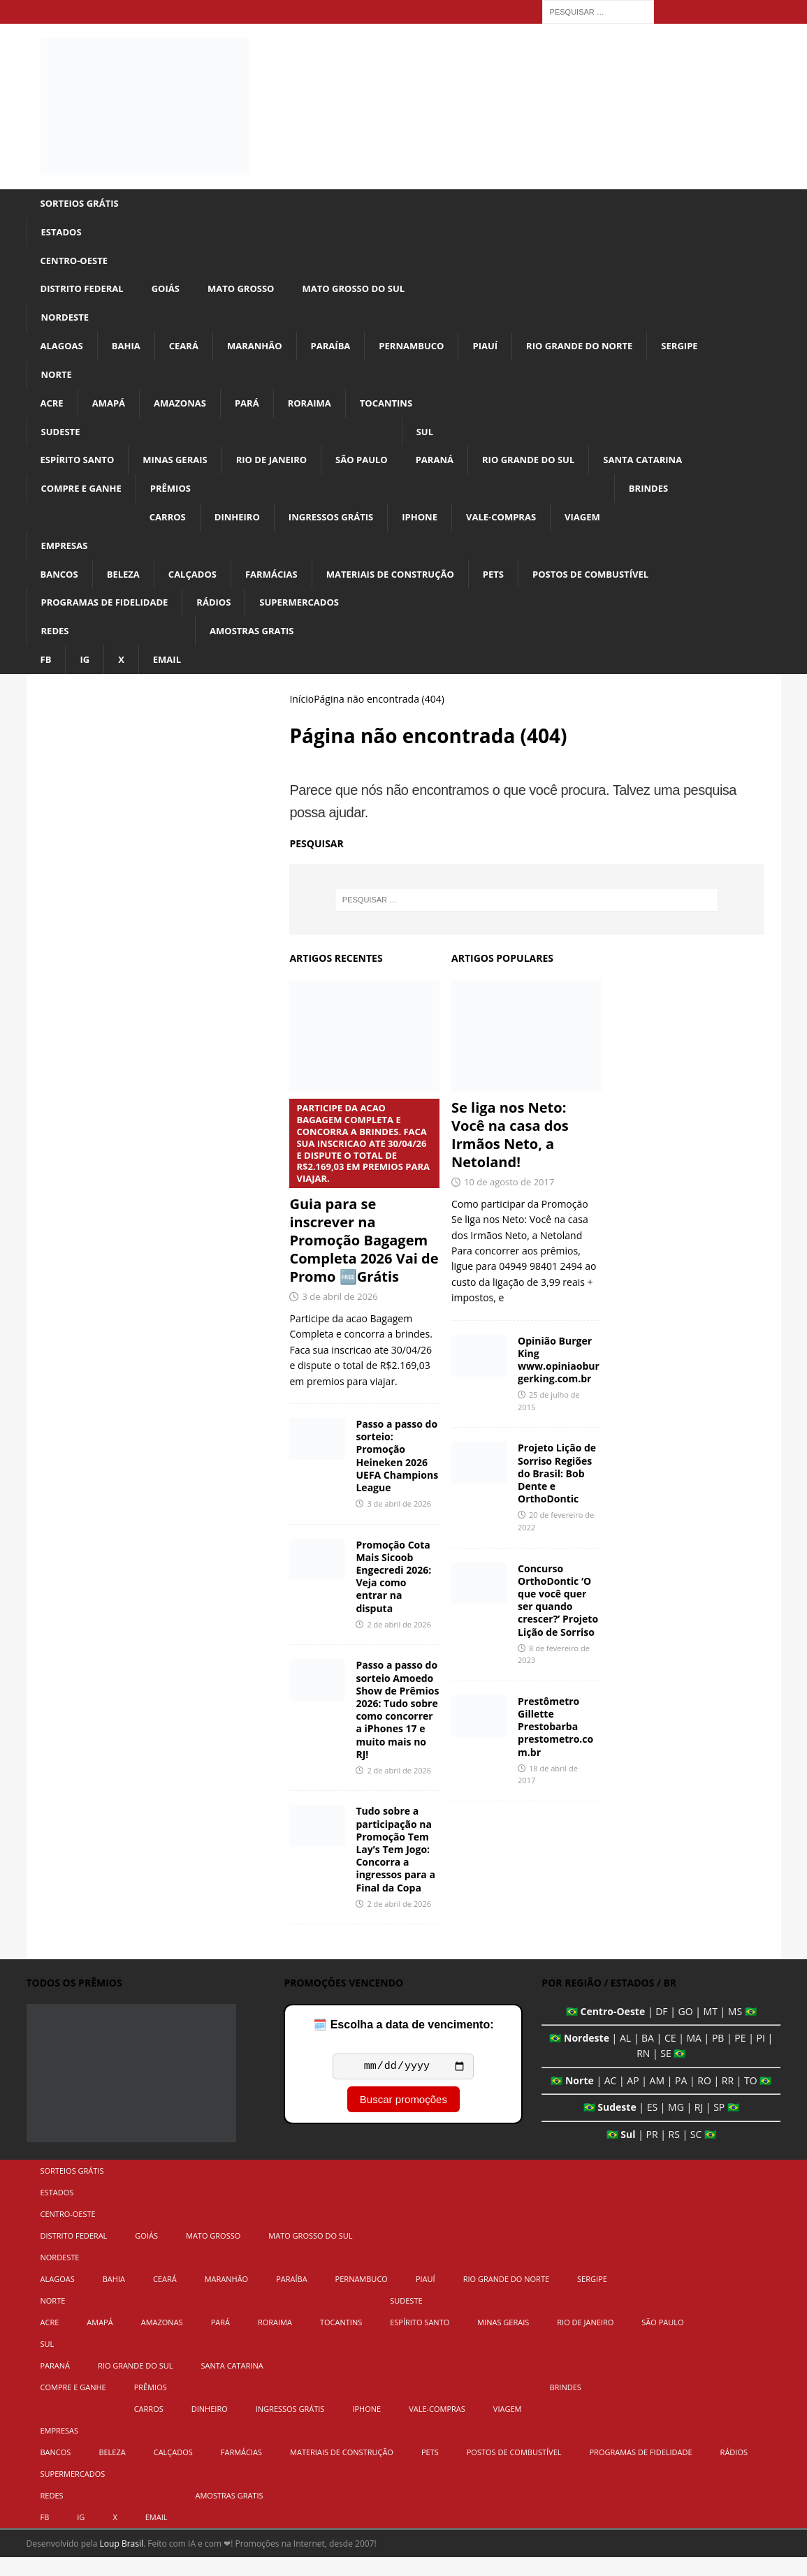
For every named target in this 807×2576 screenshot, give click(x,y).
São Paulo (379, 470)
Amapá (111, 411)
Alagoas (64, 351)
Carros (174, 529)
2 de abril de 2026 (399, 1643)
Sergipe (710, 351)
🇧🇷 (572, 2029)
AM (657, 2099)
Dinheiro (247, 529)
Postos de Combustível (619, 588)
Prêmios (178, 499)
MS (735, 2029)
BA (647, 2056)
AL (625, 2056)
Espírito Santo (80, 470)
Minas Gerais (182, 470)
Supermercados (314, 617)
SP (719, 2125)
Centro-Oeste (77, 263)
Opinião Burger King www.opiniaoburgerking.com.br (558, 1378)
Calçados (200, 588)
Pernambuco (429, 351)
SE (665, 2072)
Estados (63, 233)
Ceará (189, 351)
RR (728, 2099)
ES (652, 2125)
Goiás (173, 292)
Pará (256, 411)
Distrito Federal (85, 292)
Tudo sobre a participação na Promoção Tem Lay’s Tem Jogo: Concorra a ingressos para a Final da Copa (395, 1867)
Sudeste (62, 440)
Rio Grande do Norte (605, 351)
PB (718, 2056)
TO (750, 2099)
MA (693, 2056)
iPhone (440, 529)
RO (704, 2099)
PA (681, 2099)
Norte (58, 381)
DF (661, 2029)
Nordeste (67, 322)
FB (46, 677)
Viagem (610, 529)
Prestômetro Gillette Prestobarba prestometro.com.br (555, 1745)
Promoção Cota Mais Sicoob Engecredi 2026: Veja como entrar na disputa (393, 1595)
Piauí (506, 351)
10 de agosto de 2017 (509, 1200)
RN (643, 2072)
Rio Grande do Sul (554, 470)
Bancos (61, 588)
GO (685, 2029)
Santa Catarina (675, 470)
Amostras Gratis (259, 647)
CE (670, 2056)
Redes (56, 647)
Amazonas (186, 411)
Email (170, 677)
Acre (53, 411)
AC (610, 2099)
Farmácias (282, 588)
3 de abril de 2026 (339, 1315)
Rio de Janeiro (285, 470)
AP (633, 2099)
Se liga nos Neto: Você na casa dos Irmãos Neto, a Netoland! (510, 1153)
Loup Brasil (121, 2562)
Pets (516, 588)
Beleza (127, 588)
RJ (699, 2125)
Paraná (455, 470)
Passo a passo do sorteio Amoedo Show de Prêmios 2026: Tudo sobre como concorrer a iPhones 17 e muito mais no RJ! (397, 1728)
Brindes (679, 499)
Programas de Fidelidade (109, 617)
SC (696, 2152)
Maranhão (264, 351)
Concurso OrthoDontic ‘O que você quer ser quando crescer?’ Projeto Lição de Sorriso (558, 1618)
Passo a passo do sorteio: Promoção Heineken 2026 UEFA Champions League (397, 1474)
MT (711, 2029)
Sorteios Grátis (83, 203)
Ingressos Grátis (346, 529)
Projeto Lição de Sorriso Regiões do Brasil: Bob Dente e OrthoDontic (557, 1492)
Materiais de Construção (408, 588)
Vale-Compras (525, 529)
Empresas (66, 559)
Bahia (130, 351)
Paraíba (343, 351)
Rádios (224, 617)
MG (676, 2125)
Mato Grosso (252, 292)
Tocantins (401, 411)
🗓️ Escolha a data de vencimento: (403, 2043)
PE (740, 2056)
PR (651, 2152)
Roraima (321, 411)
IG (86, 677)
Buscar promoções (403, 2120)
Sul (445, 440)
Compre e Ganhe (84, 499)
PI (761, 2056)
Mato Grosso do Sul (371, 292)
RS (674, 2152)
